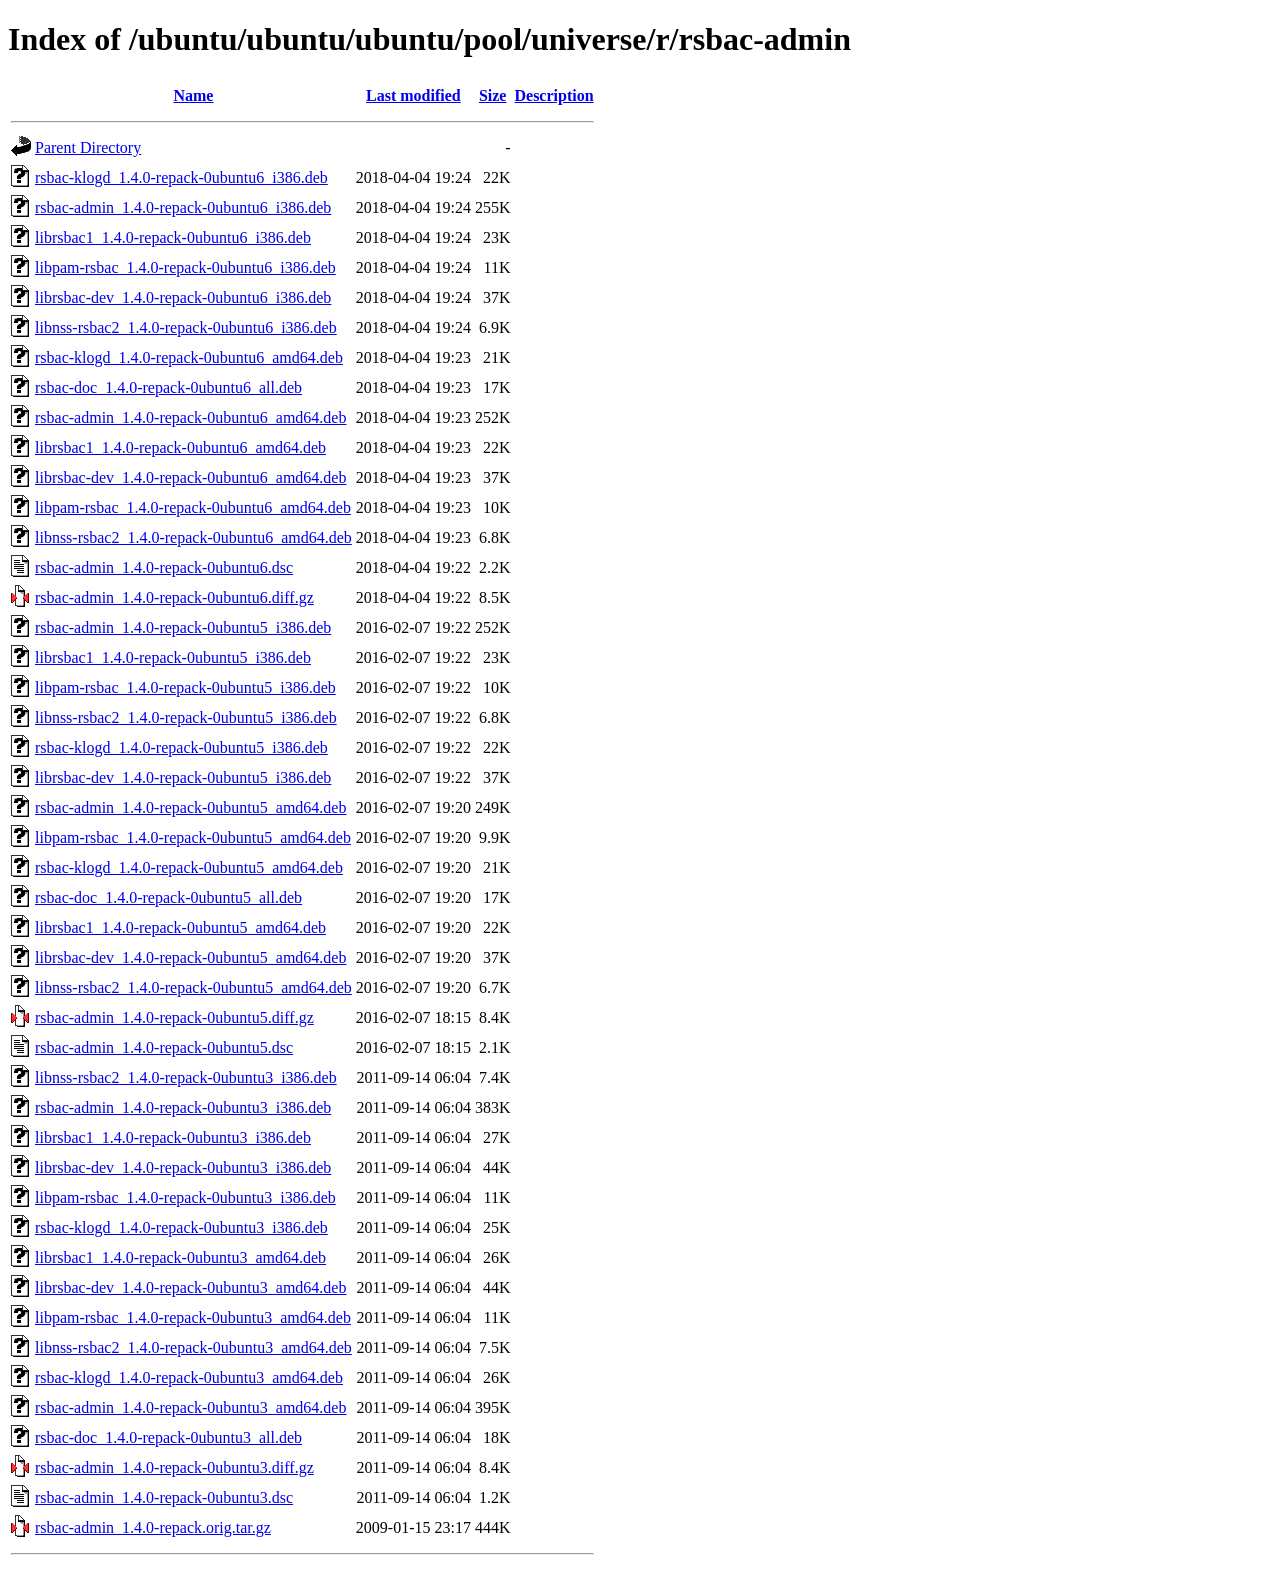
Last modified (413, 95)
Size (493, 95)
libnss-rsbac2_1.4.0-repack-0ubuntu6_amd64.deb (193, 537)
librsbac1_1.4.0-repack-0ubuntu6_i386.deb (173, 237)
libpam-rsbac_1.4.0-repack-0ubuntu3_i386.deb (185, 1197)
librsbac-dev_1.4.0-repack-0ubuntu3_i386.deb (183, 1167)
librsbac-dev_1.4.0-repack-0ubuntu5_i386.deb (183, 777)
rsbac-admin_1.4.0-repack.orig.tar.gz (153, 1527)
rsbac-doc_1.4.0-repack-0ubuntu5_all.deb (168, 897)
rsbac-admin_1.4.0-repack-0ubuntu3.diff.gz (174, 1467)
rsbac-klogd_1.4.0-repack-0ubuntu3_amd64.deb (189, 1377)
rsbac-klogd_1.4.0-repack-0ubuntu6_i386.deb (181, 177)
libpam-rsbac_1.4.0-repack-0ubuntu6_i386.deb (185, 267)
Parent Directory (88, 147)
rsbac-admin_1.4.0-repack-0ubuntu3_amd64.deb (190, 1407)
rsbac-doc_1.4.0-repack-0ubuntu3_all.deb (168, 1437)
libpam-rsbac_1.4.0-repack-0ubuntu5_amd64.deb (193, 837)
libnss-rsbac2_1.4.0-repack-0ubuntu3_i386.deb (186, 1077)
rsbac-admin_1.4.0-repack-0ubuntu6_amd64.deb (190, 417)
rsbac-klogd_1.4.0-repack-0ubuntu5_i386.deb (181, 747)
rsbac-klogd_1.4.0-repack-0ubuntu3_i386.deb (181, 1227)
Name (193, 95)
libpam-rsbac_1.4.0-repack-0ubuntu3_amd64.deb (193, 1317)
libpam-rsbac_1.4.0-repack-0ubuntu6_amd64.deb (193, 507)
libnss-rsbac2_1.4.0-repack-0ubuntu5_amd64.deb (193, 987)
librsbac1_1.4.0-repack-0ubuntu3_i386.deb (173, 1137)
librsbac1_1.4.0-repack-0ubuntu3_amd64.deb (180, 1257)
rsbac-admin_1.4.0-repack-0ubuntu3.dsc (164, 1497)
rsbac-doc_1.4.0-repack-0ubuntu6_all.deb (168, 387)
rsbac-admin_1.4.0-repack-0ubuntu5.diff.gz (174, 1017)
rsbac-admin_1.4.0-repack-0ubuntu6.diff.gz (174, 597)
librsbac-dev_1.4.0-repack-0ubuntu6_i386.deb (183, 297)
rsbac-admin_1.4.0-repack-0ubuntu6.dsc (164, 567)
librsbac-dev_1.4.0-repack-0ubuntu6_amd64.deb (190, 477)
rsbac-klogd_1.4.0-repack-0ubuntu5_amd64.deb (189, 867)
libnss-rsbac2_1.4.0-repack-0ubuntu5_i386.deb (186, 717)
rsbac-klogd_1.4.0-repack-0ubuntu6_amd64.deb (189, 357)
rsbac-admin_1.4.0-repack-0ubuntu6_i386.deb (183, 207)
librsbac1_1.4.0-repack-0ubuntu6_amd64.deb (180, 447)
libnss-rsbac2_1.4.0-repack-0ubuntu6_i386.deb (186, 327)
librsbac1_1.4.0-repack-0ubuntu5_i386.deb (173, 657)
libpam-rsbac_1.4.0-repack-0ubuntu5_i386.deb (185, 687)
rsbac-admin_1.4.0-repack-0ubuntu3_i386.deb (183, 1107)
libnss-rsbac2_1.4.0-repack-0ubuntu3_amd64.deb (193, 1347)
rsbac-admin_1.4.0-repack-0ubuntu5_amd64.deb (190, 807)
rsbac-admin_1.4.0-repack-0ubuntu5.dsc (164, 1047)
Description (553, 95)
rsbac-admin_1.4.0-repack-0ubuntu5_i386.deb (183, 627)
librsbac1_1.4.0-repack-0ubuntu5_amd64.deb (180, 927)
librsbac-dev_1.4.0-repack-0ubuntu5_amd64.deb (190, 957)
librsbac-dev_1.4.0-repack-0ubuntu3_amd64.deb (190, 1287)
